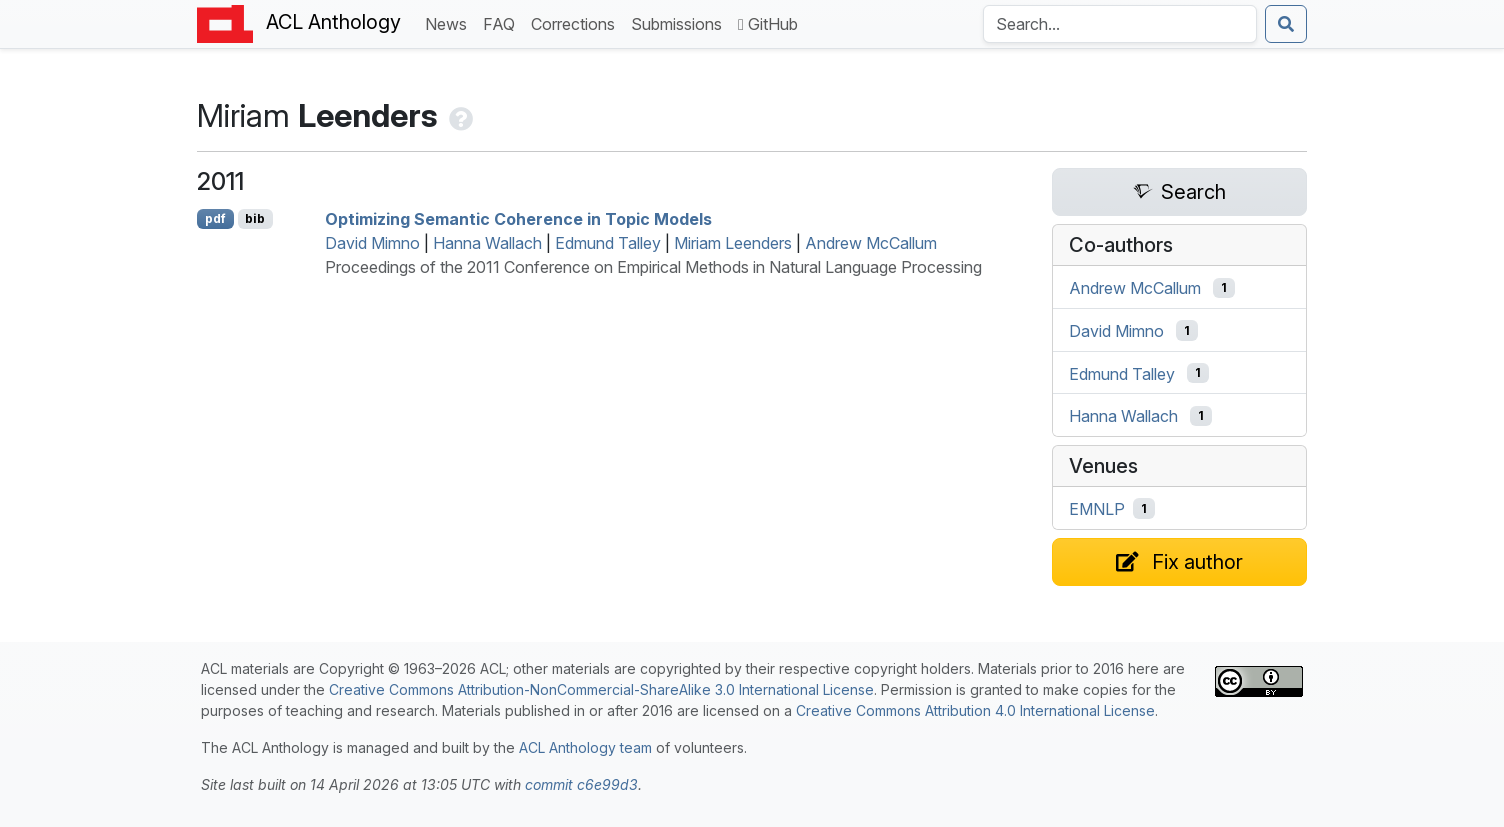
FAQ (503, 22)
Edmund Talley (608, 243)
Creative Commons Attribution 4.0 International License (975, 710)
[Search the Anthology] (1120, 24)
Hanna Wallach (487, 243)
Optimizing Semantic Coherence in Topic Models (518, 219)
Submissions (680, 22)
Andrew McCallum (871, 243)
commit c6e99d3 (581, 784)
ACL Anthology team (585, 747)
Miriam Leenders (733, 243)
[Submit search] (1286, 24)
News (450, 22)
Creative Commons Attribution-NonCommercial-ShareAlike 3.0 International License (601, 689)
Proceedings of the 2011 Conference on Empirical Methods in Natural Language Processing (653, 267)
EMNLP (1097, 509)
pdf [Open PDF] (215, 218)
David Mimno (372, 243)
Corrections (577, 22)
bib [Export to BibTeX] (255, 218)
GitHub (768, 24)
